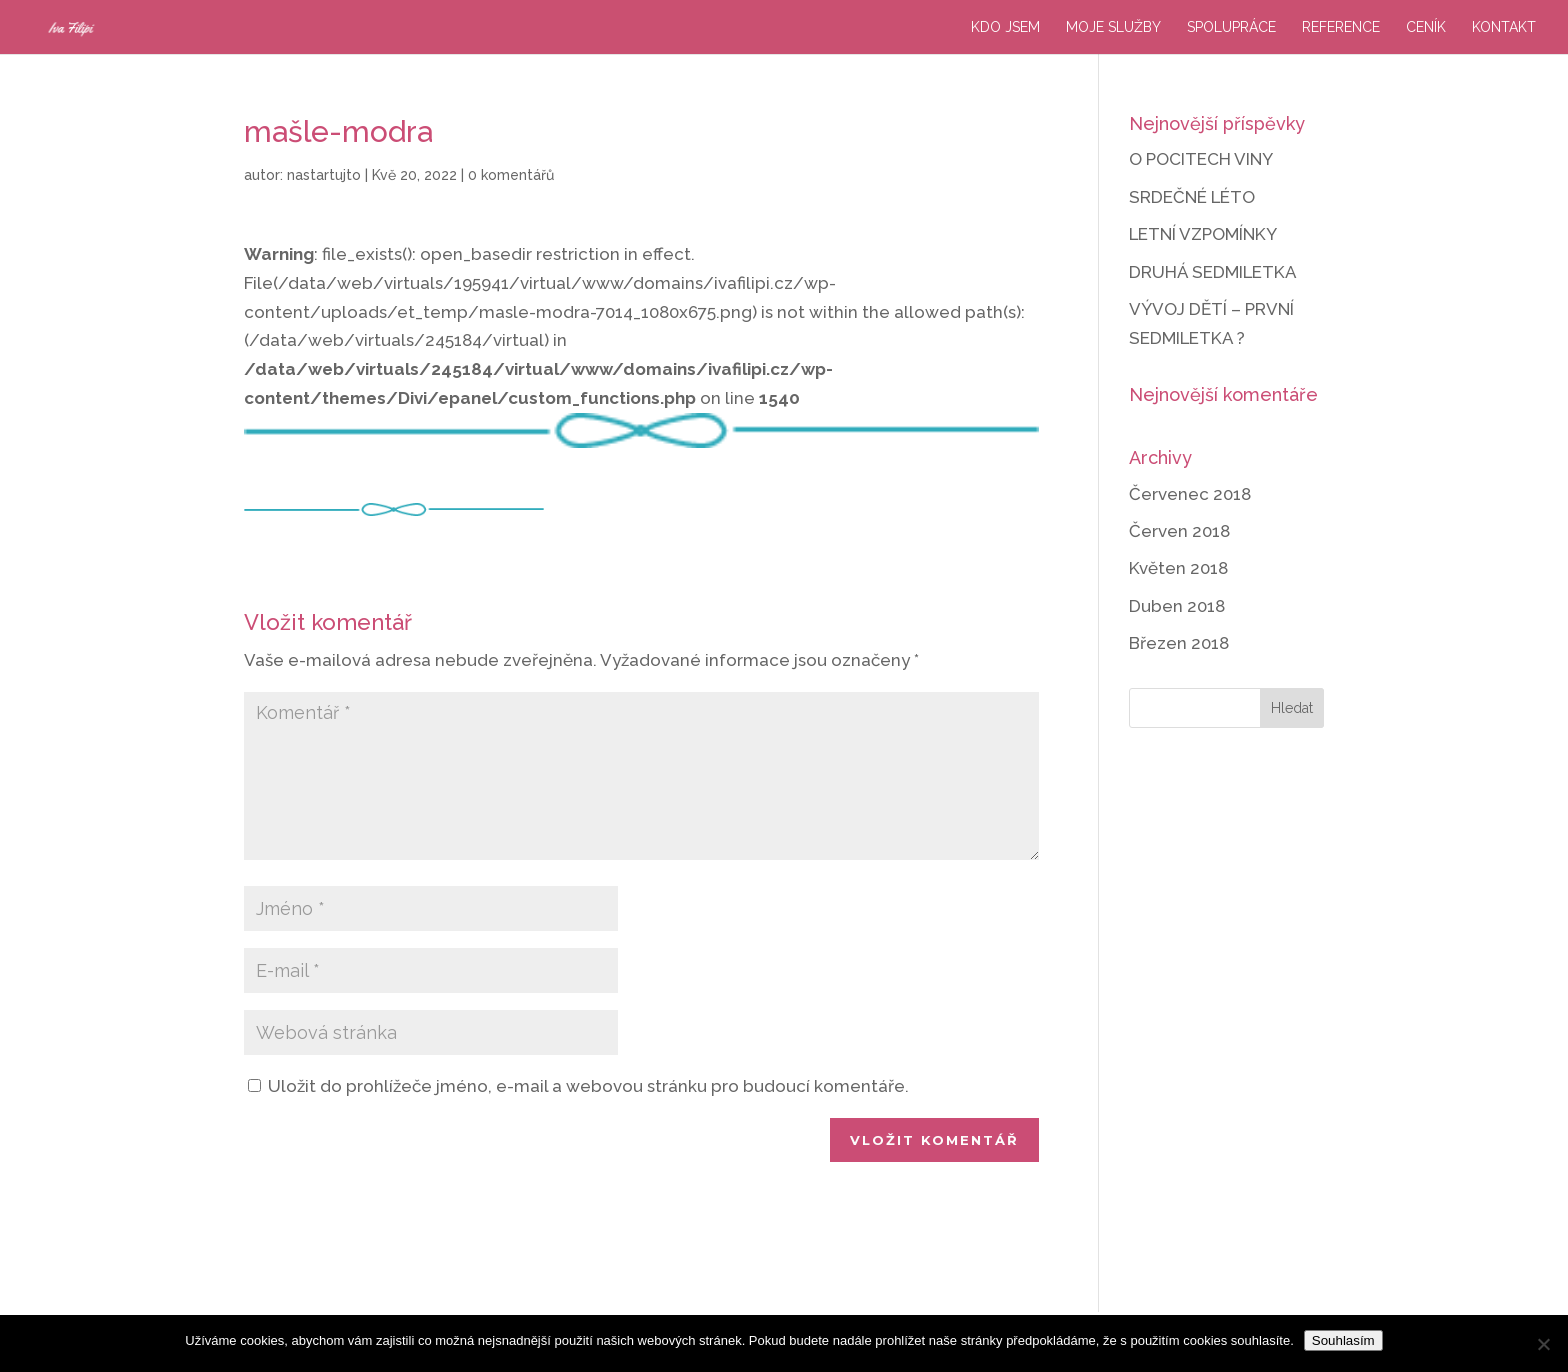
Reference (1341, 27)
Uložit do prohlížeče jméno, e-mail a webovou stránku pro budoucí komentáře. (588, 1086)
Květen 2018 (1178, 568)
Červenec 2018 (1190, 494)
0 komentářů (511, 175)
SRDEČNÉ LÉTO (1192, 197)
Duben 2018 (1177, 606)
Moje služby (1113, 27)
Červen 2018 (1179, 531)
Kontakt (1504, 27)
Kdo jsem (1005, 27)
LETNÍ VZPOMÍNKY (1203, 234)
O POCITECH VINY (1201, 159)
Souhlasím (1343, 1340)
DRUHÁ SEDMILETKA (1213, 272)
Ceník (1426, 27)
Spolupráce (1231, 27)
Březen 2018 (1179, 643)
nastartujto (324, 175)
